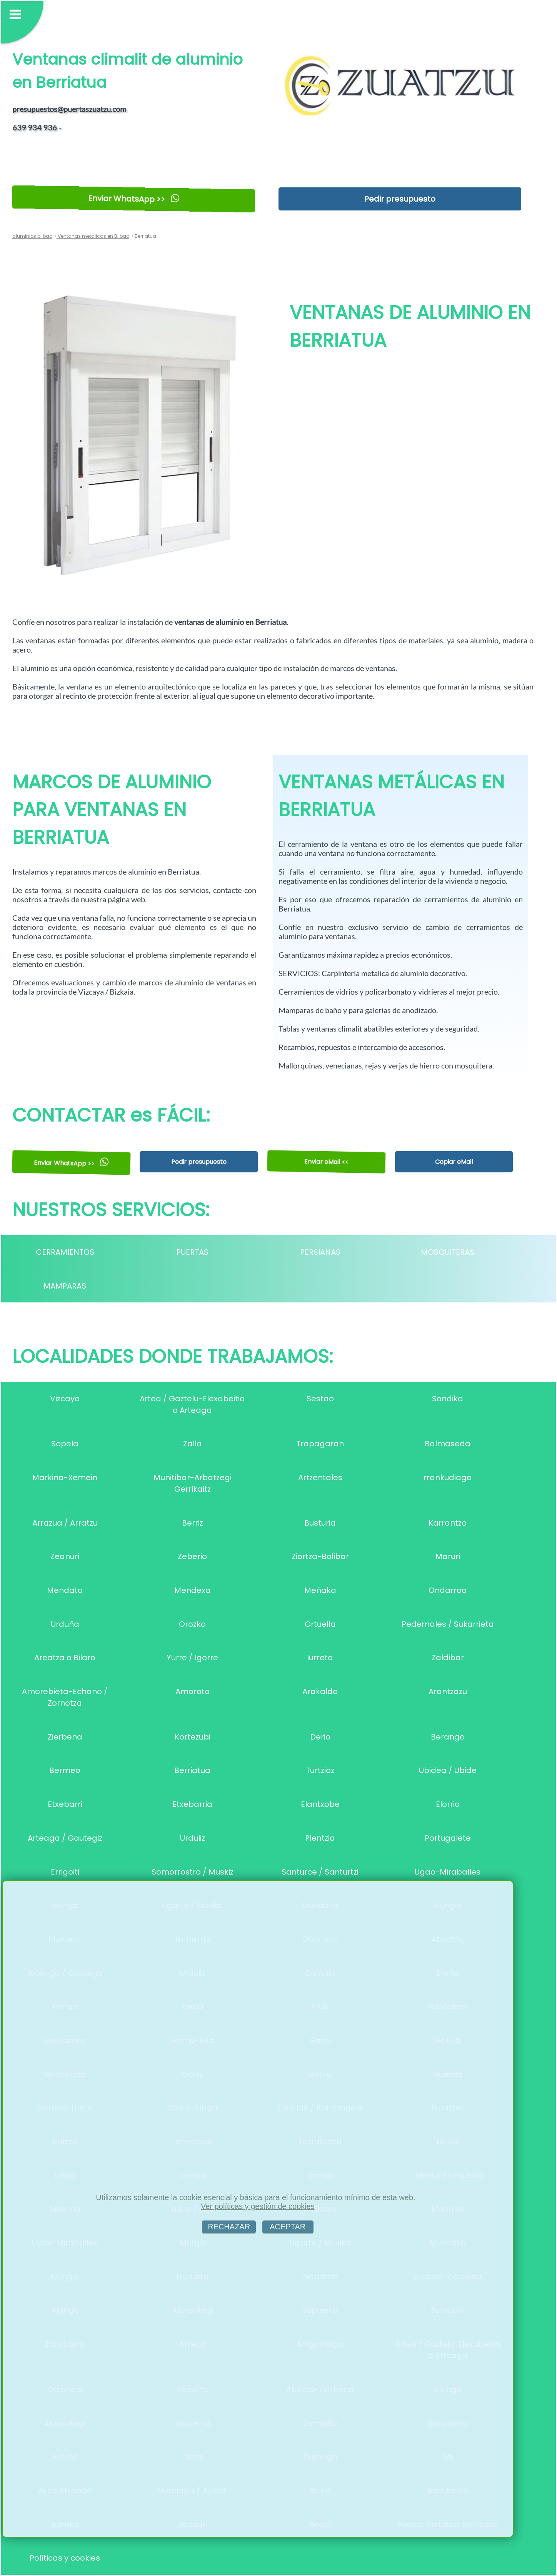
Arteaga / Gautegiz (65, 1838)
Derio (320, 1736)
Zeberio (192, 1556)
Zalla (192, 1443)
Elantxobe (320, 1804)
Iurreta (320, 1657)
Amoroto (192, 1691)
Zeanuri (64, 1556)
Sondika (447, 1398)
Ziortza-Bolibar (320, 1556)
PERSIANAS (320, 1252)
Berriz (192, 1523)
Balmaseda (447, 1443)
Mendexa (192, 1590)
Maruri (447, 1556)
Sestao (320, 1398)
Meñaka (320, 1590)
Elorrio (448, 1804)
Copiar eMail (454, 1161)
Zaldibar (448, 1657)
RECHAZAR (229, 2226)
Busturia (320, 1523)
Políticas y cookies (65, 2558)
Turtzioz (320, 1770)
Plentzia (320, 1838)
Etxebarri (65, 1804)
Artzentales (320, 1477)
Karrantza (448, 1523)
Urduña (65, 1624)
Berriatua (192, 1770)
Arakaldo (320, 1691)
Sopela (64, 1443)
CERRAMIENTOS (65, 1252)
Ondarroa (448, 1590)
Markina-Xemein (64, 1477)
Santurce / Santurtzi (320, 1871)
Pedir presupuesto (399, 199)
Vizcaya (65, 1398)
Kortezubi (192, 1736)
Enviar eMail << (326, 1162)
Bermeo (64, 1770)
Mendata (65, 1590)
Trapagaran (320, 1443)
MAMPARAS (64, 1285)
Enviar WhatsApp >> (133, 199)
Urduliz (192, 1838)
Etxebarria (192, 1804)
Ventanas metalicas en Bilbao (93, 236)
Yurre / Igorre (192, 1657)
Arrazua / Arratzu (65, 1523)
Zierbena (65, 1736)
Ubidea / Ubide (448, 1770)
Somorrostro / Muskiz (192, 1871)
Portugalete (448, 1838)
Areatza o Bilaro (64, 1657)
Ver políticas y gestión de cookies (258, 2206)
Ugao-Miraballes (447, 1871)
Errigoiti (65, 1871)
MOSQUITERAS (447, 1252)
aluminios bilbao (32, 236)
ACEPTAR (288, 2226)
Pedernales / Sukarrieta (448, 1624)
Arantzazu (448, 1691)
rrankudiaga (448, 1477)
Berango (448, 1736)
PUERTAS (192, 1252)
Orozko (192, 1624)
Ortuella (320, 1624)
